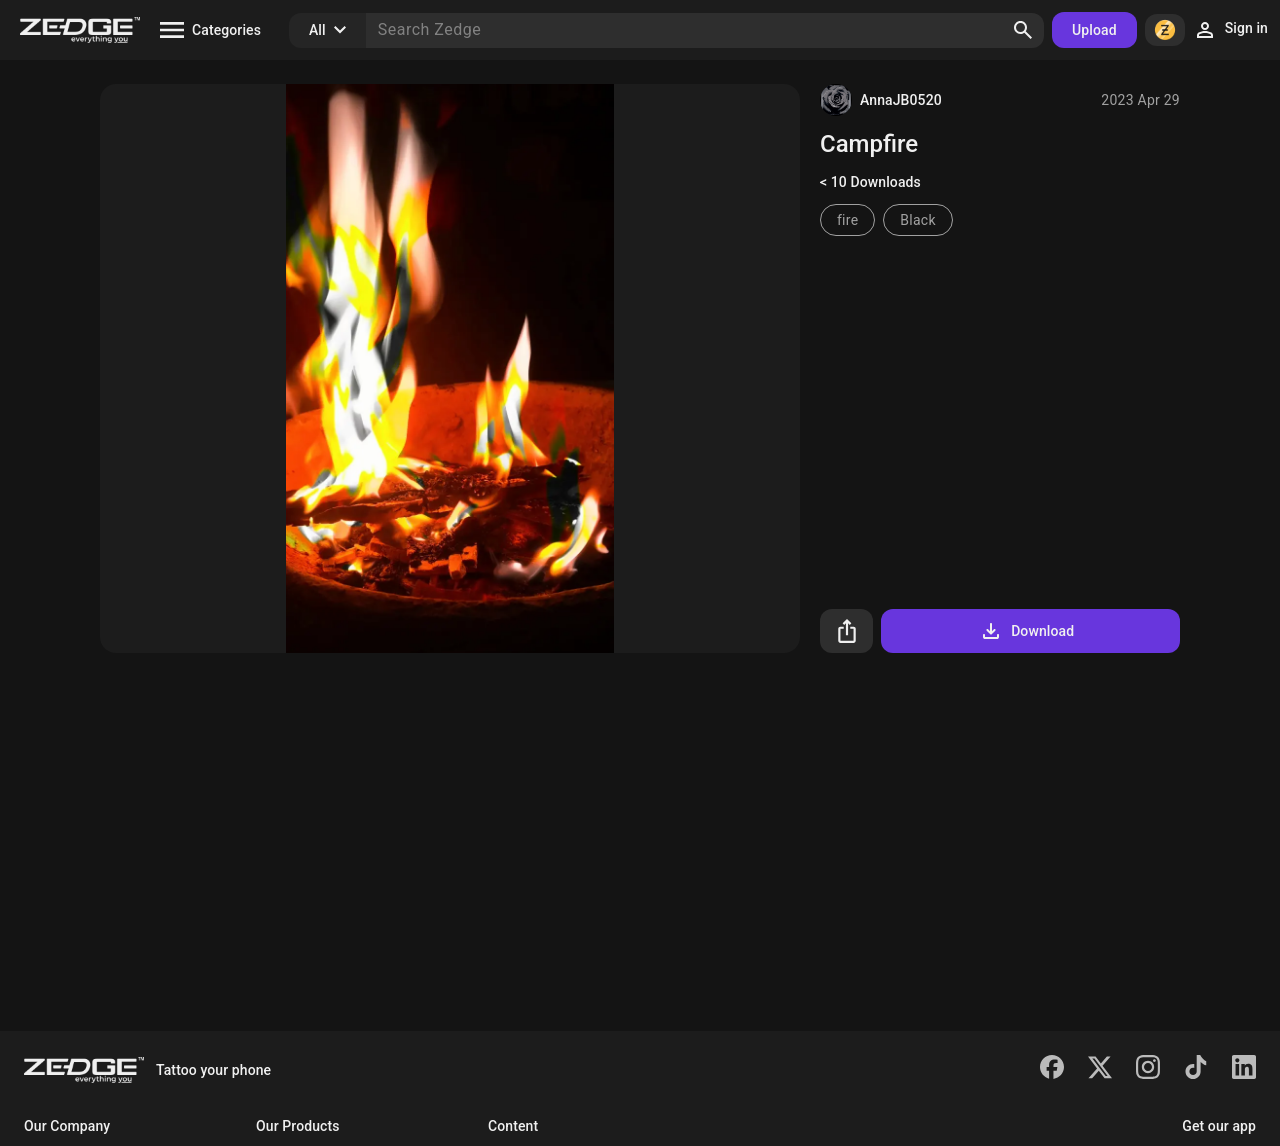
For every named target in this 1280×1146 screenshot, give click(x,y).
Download (1026, 631)
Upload (1094, 30)
